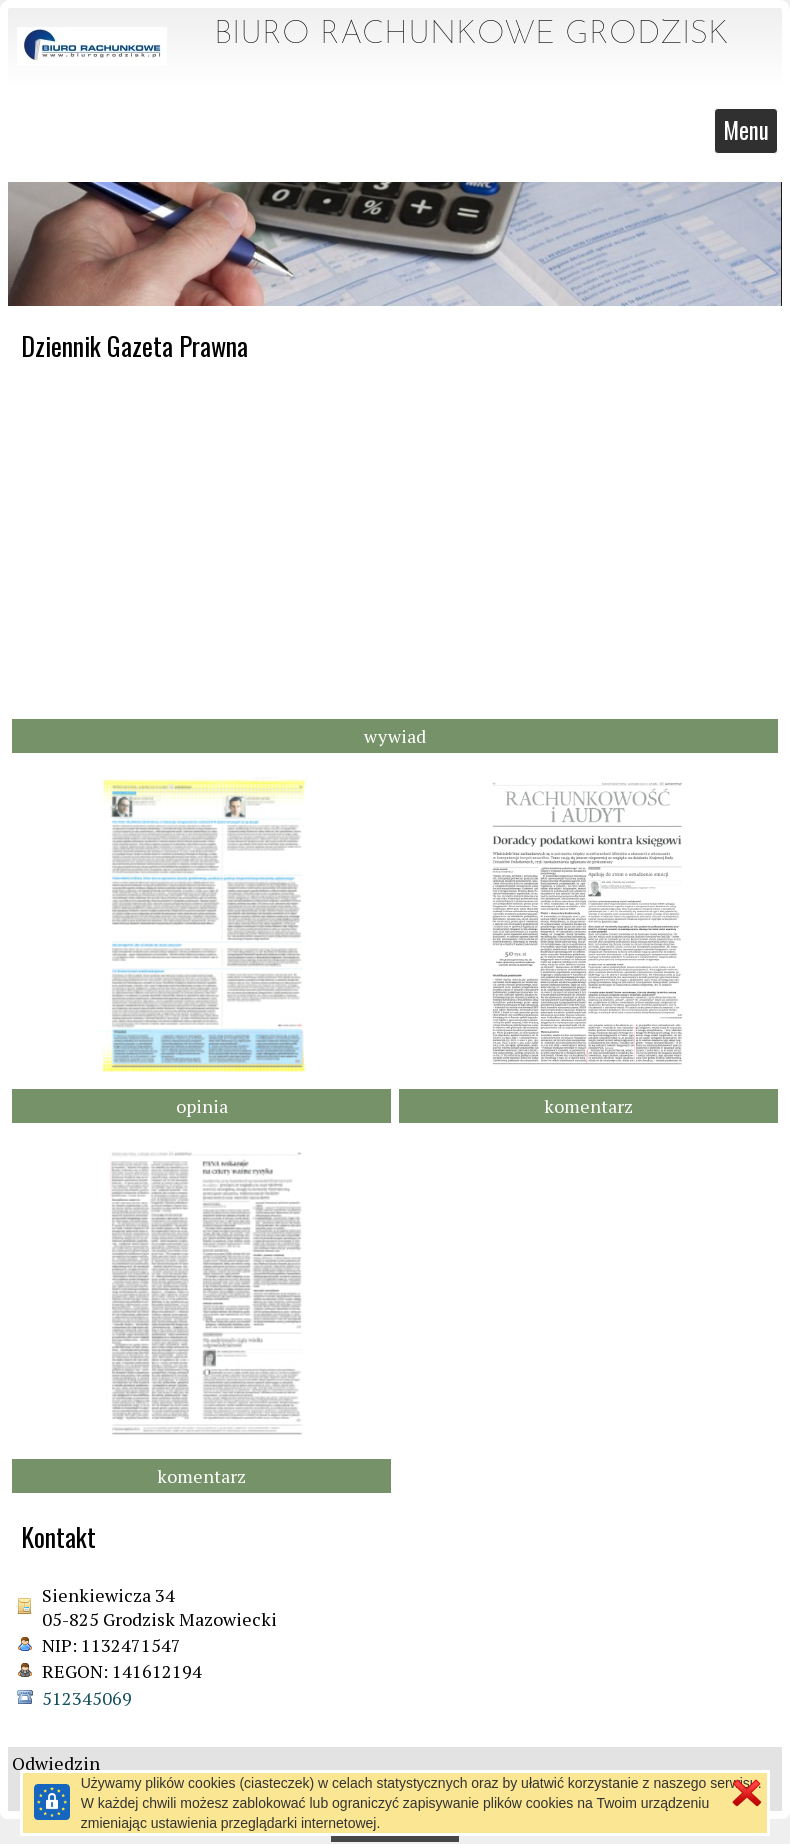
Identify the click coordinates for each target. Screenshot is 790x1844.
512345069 (87, 1696)
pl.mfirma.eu (430, 1829)
